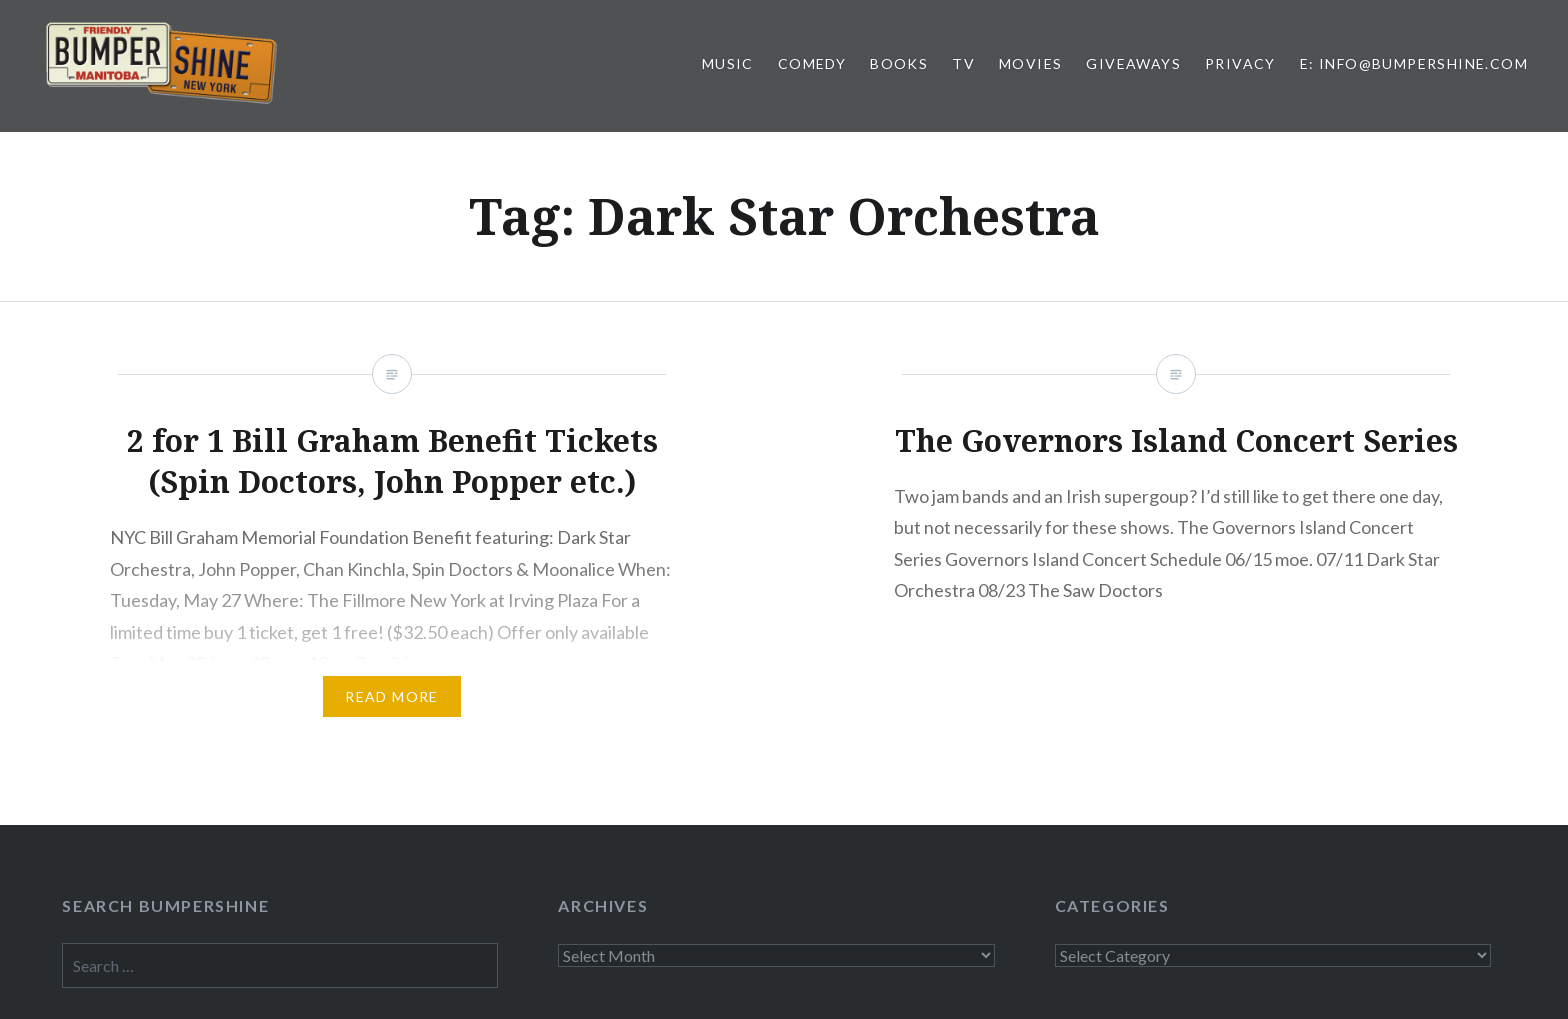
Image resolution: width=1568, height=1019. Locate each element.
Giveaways (1133, 63)
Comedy (812, 63)
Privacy (1240, 63)
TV (963, 63)
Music (728, 63)
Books (899, 63)
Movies (1030, 63)
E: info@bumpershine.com (1414, 63)
